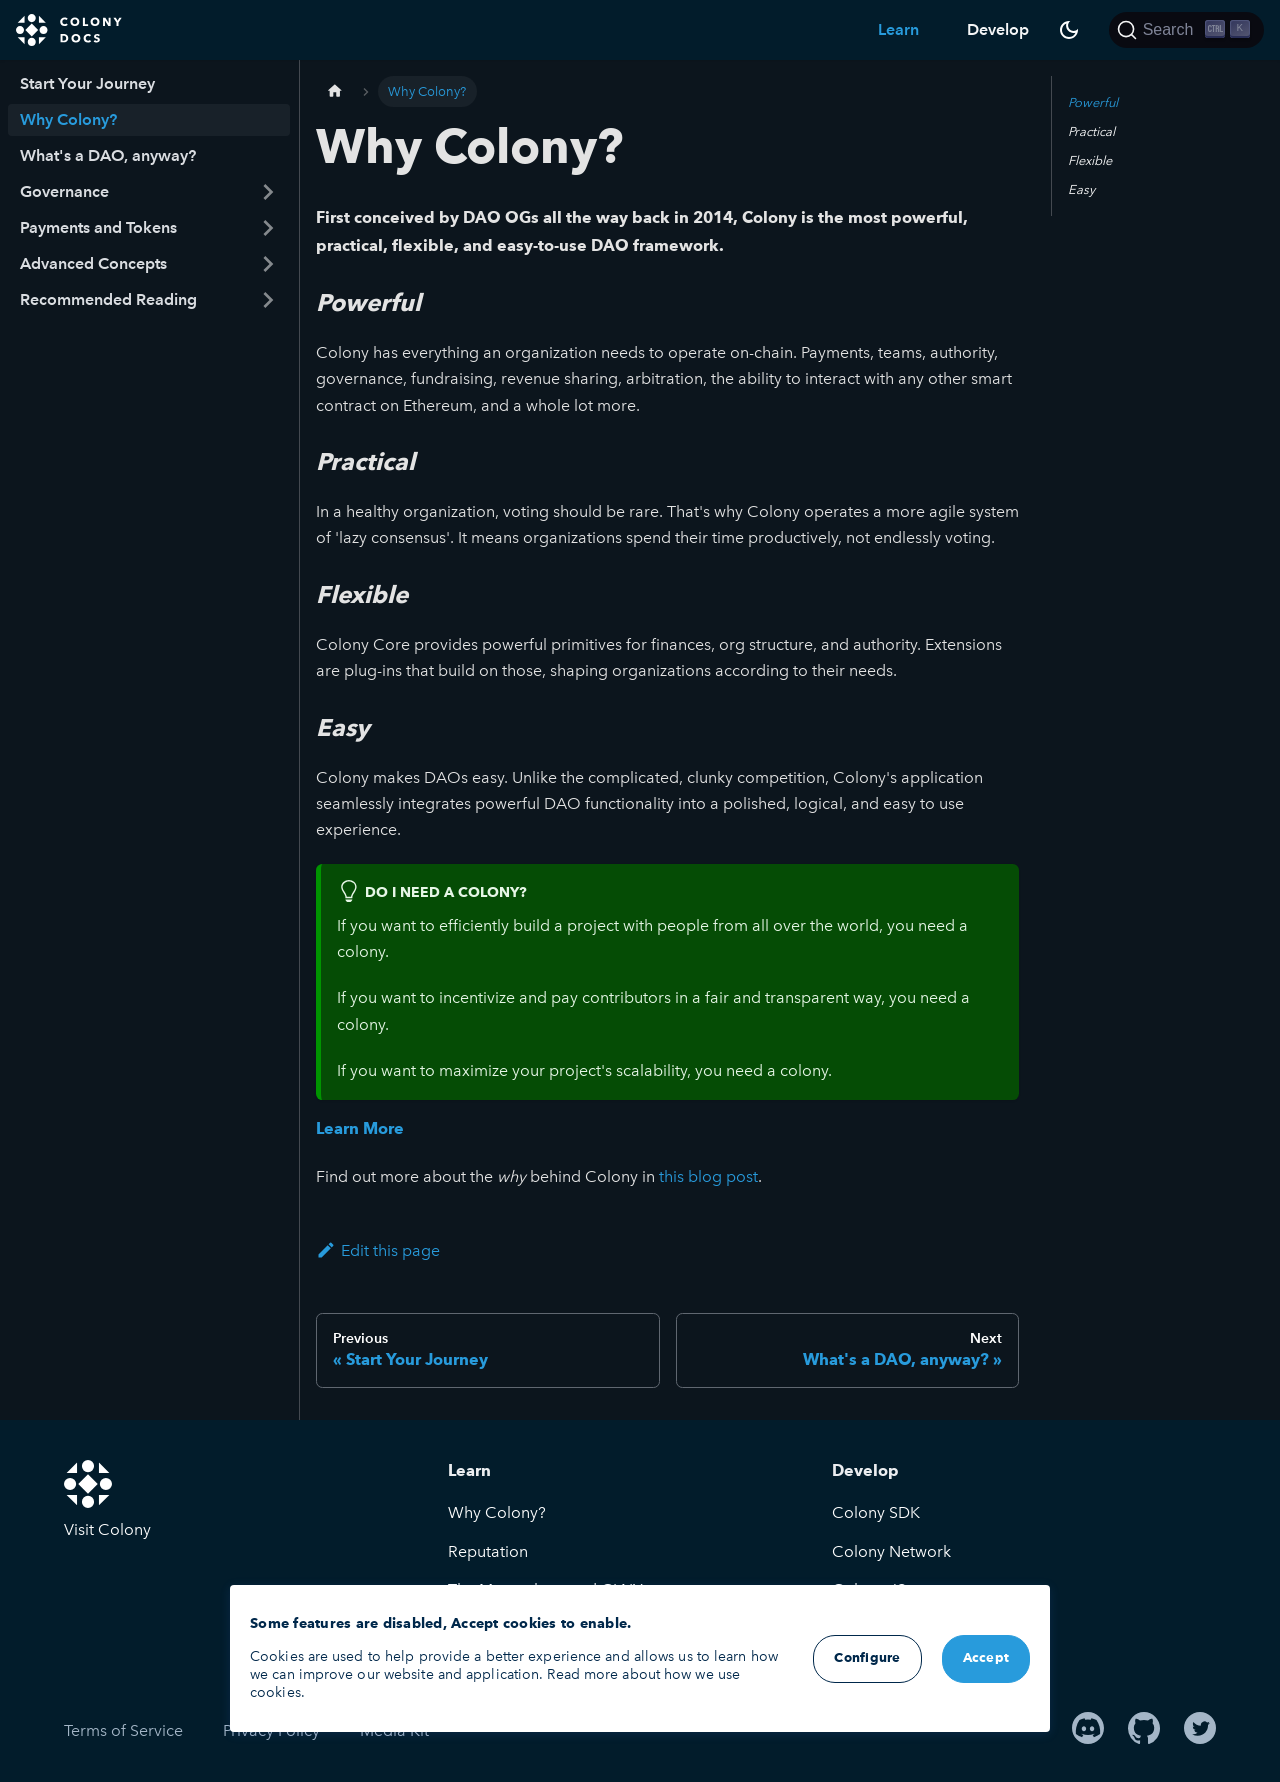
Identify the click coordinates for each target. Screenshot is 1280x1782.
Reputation (488, 1551)
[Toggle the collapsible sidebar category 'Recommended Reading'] (268, 300)
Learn (898, 29)
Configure (867, 1658)
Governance (64, 191)
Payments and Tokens (98, 227)
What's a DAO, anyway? (108, 155)
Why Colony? (68, 119)
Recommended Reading (108, 299)
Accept (986, 1658)
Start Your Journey (87, 83)
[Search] (1186, 30)
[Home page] (335, 91)
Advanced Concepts (93, 263)
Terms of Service (123, 1730)
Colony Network (891, 1551)
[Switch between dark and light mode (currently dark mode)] (1069, 30)
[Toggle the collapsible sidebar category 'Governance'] (268, 192)
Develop (998, 29)
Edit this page (378, 1250)
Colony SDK (876, 1512)
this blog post (708, 1176)
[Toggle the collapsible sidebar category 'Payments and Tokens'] (268, 228)
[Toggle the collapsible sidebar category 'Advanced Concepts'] (268, 264)
